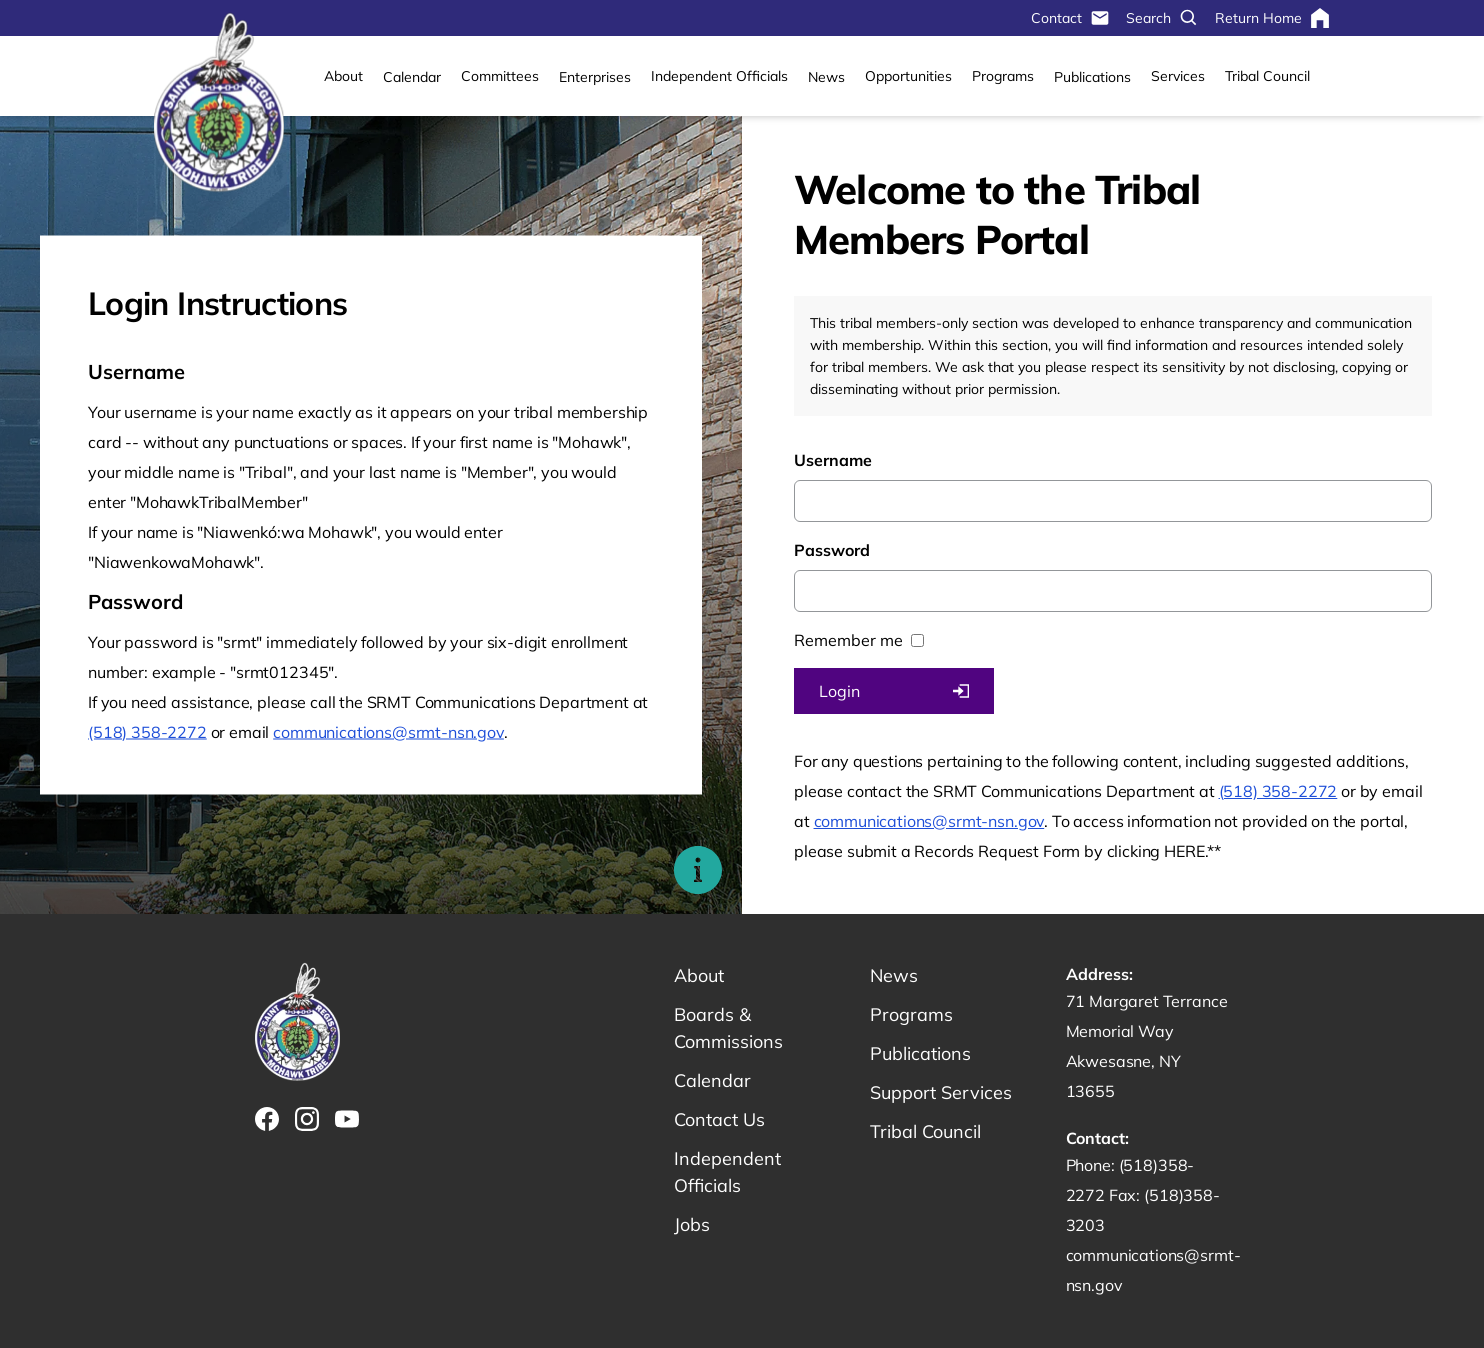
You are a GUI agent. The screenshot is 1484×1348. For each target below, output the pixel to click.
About (343, 76)
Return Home (1272, 18)
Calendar (412, 77)
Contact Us (719, 1119)
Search (1162, 18)
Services (1178, 76)
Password (832, 550)
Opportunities (908, 76)
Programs (1003, 76)
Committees (500, 76)
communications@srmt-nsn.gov (388, 732)
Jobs (692, 1224)
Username (833, 460)
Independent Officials (719, 76)
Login (894, 691)
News (826, 77)
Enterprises (595, 77)
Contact (1070, 18)
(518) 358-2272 (147, 732)
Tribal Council (1267, 76)
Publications (1092, 77)
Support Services (941, 1092)
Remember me (848, 640)
